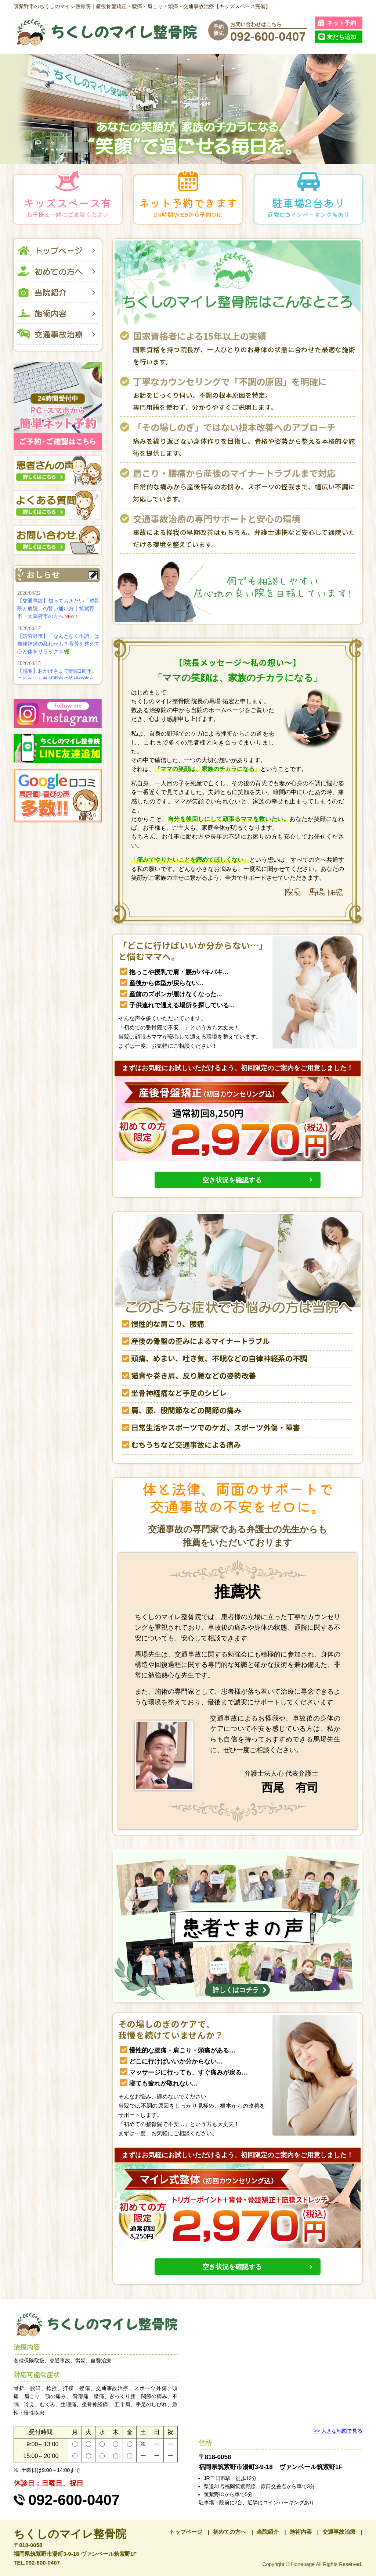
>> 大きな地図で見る (338, 2431)
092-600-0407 (268, 37)
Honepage (303, 2564)
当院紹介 (268, 2532)
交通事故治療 (338, 2532)
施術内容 (301, 2532)
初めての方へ (229, 2532)
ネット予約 (341, 23)
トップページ (185, 2532)
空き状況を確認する (232, 1180)
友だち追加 (341, 37)
